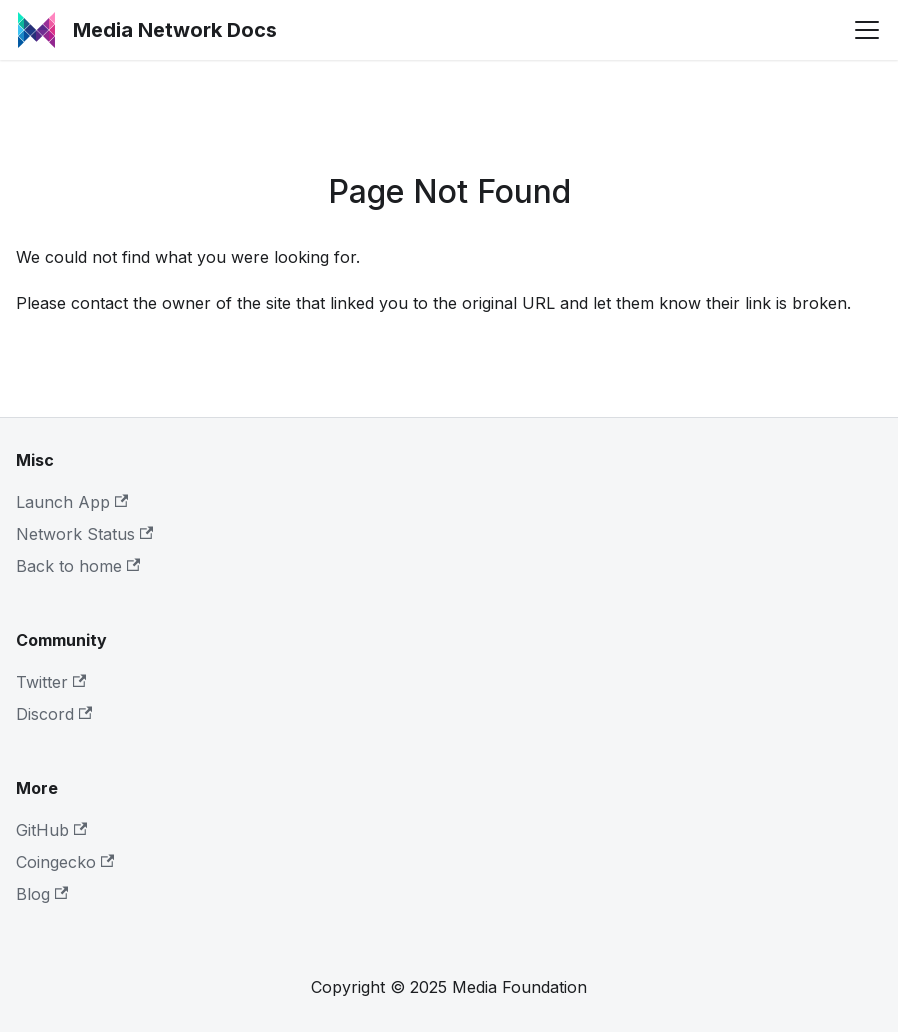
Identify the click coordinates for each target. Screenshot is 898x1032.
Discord (54, 714)
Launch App (72, 502)
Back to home (78, 566)
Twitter (51, 682)
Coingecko (65, 862)
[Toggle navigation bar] (867, 30)
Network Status (84, 534)
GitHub (51, 830)
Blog (42, 894)
